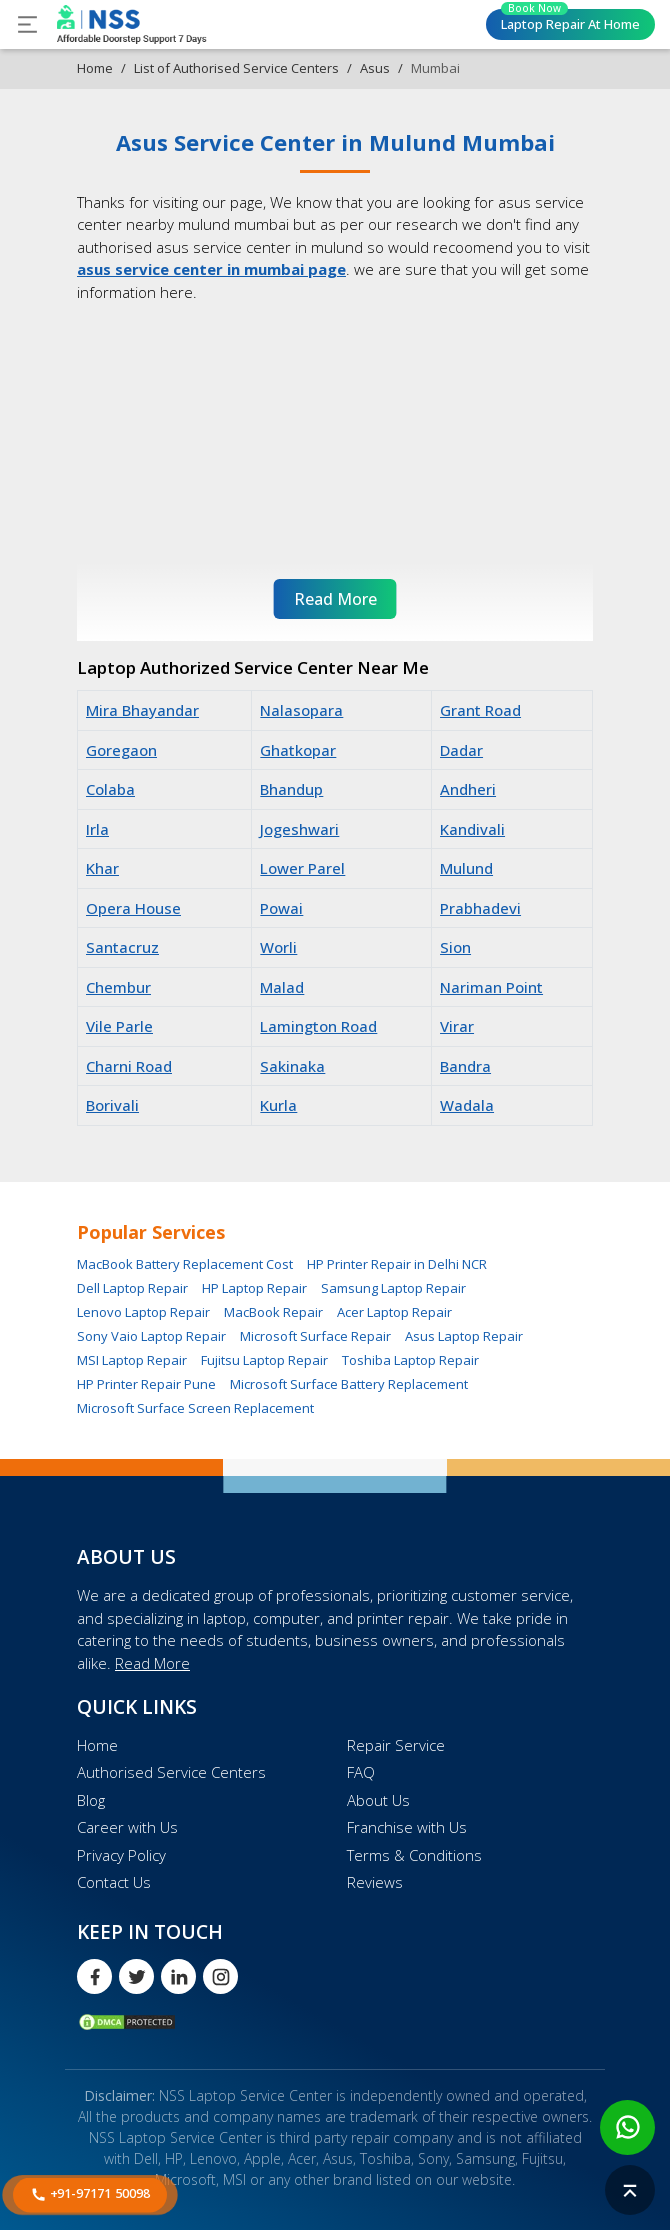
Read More (152, 1663)
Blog (91, 1800)
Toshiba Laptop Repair (410, 1360)
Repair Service (396, 1745)
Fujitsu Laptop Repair (264, 1360)
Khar (102, 868)
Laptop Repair (570, 21)
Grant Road (480, 710)
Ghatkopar (298, 750)
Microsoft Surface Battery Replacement (349, 1384)
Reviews (375, 1882)
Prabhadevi (480, 908)
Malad (282, 987)
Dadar (461, 750)
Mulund (466, 868)
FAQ (361, 1772)
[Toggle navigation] (27, 24)
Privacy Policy (121, 1855)
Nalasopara (301, 710)
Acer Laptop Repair (394, 1312)
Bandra (465, 1066)
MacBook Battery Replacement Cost (185, 1264)
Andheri (468, 789)
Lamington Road (318, 1026)
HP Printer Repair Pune (146, 1384)
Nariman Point (491, 987)
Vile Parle (119, 1026)
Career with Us (127, 1827)
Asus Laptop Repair (464, 1336)
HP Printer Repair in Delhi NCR (397, 1264)
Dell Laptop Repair (132, 1288)
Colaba (110, 789)
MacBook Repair (273, 1312)
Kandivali (472, 829)
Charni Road (129, 1066)
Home (95, 68)
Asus (375, 68)
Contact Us (114, 1882)
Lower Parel (302, 868)
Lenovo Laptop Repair (143, 1312)
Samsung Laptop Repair (393, 1288)
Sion (455, 947)
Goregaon (121, 750)
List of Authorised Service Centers (236, 68)
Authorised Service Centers (171, 1772)
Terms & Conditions (414, 1855)
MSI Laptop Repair (132, 1360)
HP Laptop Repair (254, 1288)
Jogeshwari (299, 829)
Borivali (112, 1105)
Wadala (467, 1105)
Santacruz (122, 947)
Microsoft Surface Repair (315, 1336)
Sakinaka (292, 1066)
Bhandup (291, 789)
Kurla (278, 1105)
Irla (97, 829)
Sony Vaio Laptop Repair (151, 1336)
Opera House (133, 908)
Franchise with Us (407, 1827)
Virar (457, 1026)
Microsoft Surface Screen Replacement (195, 1408)
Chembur (118, 987)
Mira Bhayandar (142, 710)
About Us (378, 1800)
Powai (281, 908)
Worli (278, 947)
